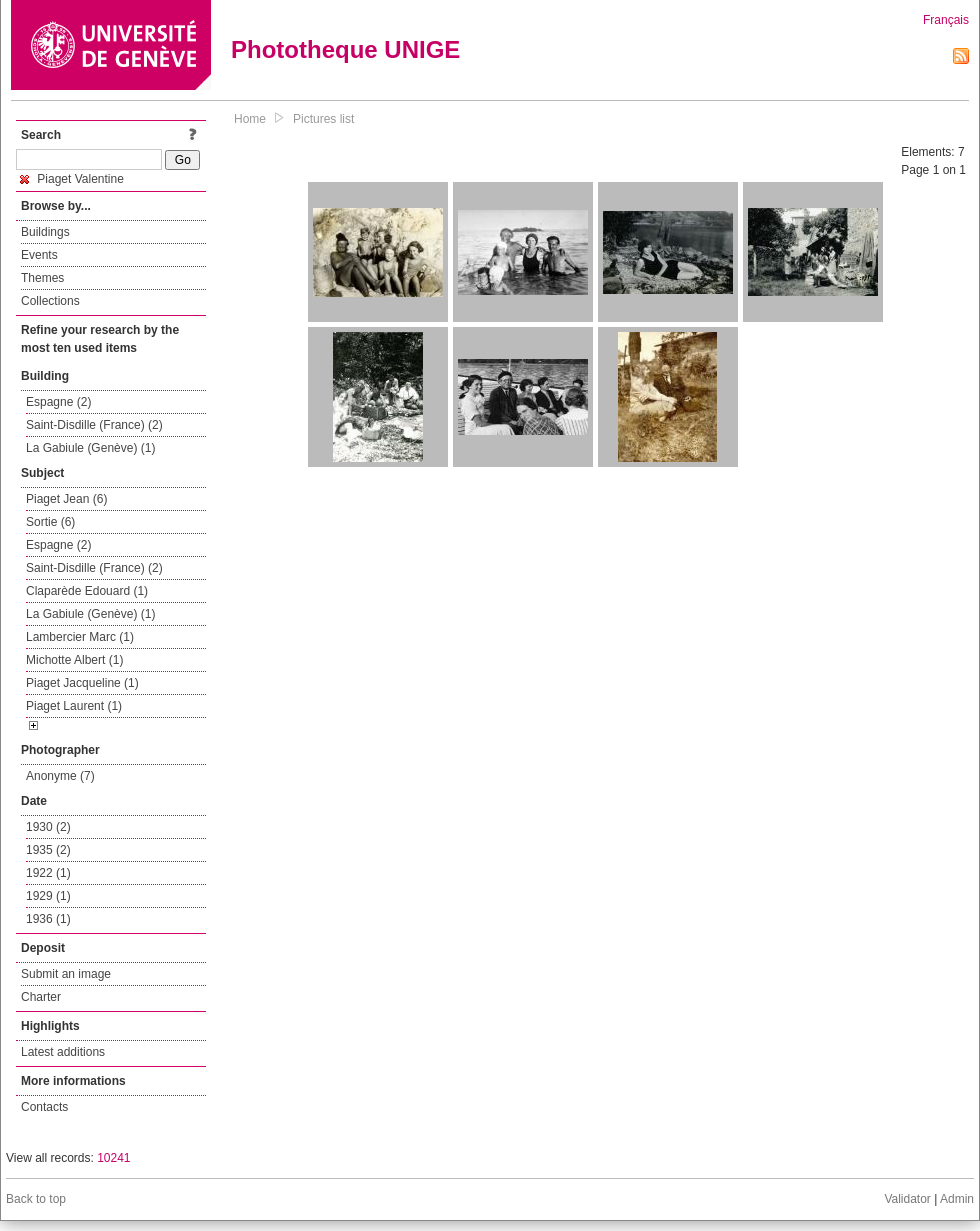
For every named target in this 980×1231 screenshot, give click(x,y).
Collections (50, 301)
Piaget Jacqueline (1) (82, 683)
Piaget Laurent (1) (74, 706)
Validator (907, 1199)
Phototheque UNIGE (345, 49)
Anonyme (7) (60, 776)
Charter (41, 997)
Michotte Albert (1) (74, 660)
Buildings (45, 232)
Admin (957, 1199)
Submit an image (66, 974)
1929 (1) (48, 896)
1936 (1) (48, 919)
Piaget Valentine (72, 179)
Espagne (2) (58, 402)
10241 (113, 1158)
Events (39, 255)
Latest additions (63, 1052)
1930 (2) (48, 827)
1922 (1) (48, 873)
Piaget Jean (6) (66, 499)
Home (250, 119)
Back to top (36, 1199)
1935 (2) (48, 850)
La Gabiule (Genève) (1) (90, 448)
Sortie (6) (50, 522)
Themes (42, 278)
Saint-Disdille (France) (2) (94, 425)
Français (946, 20)
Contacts (44, 1107)
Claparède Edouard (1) (87, 591)
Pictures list (323, 119)
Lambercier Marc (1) (80, 637)
